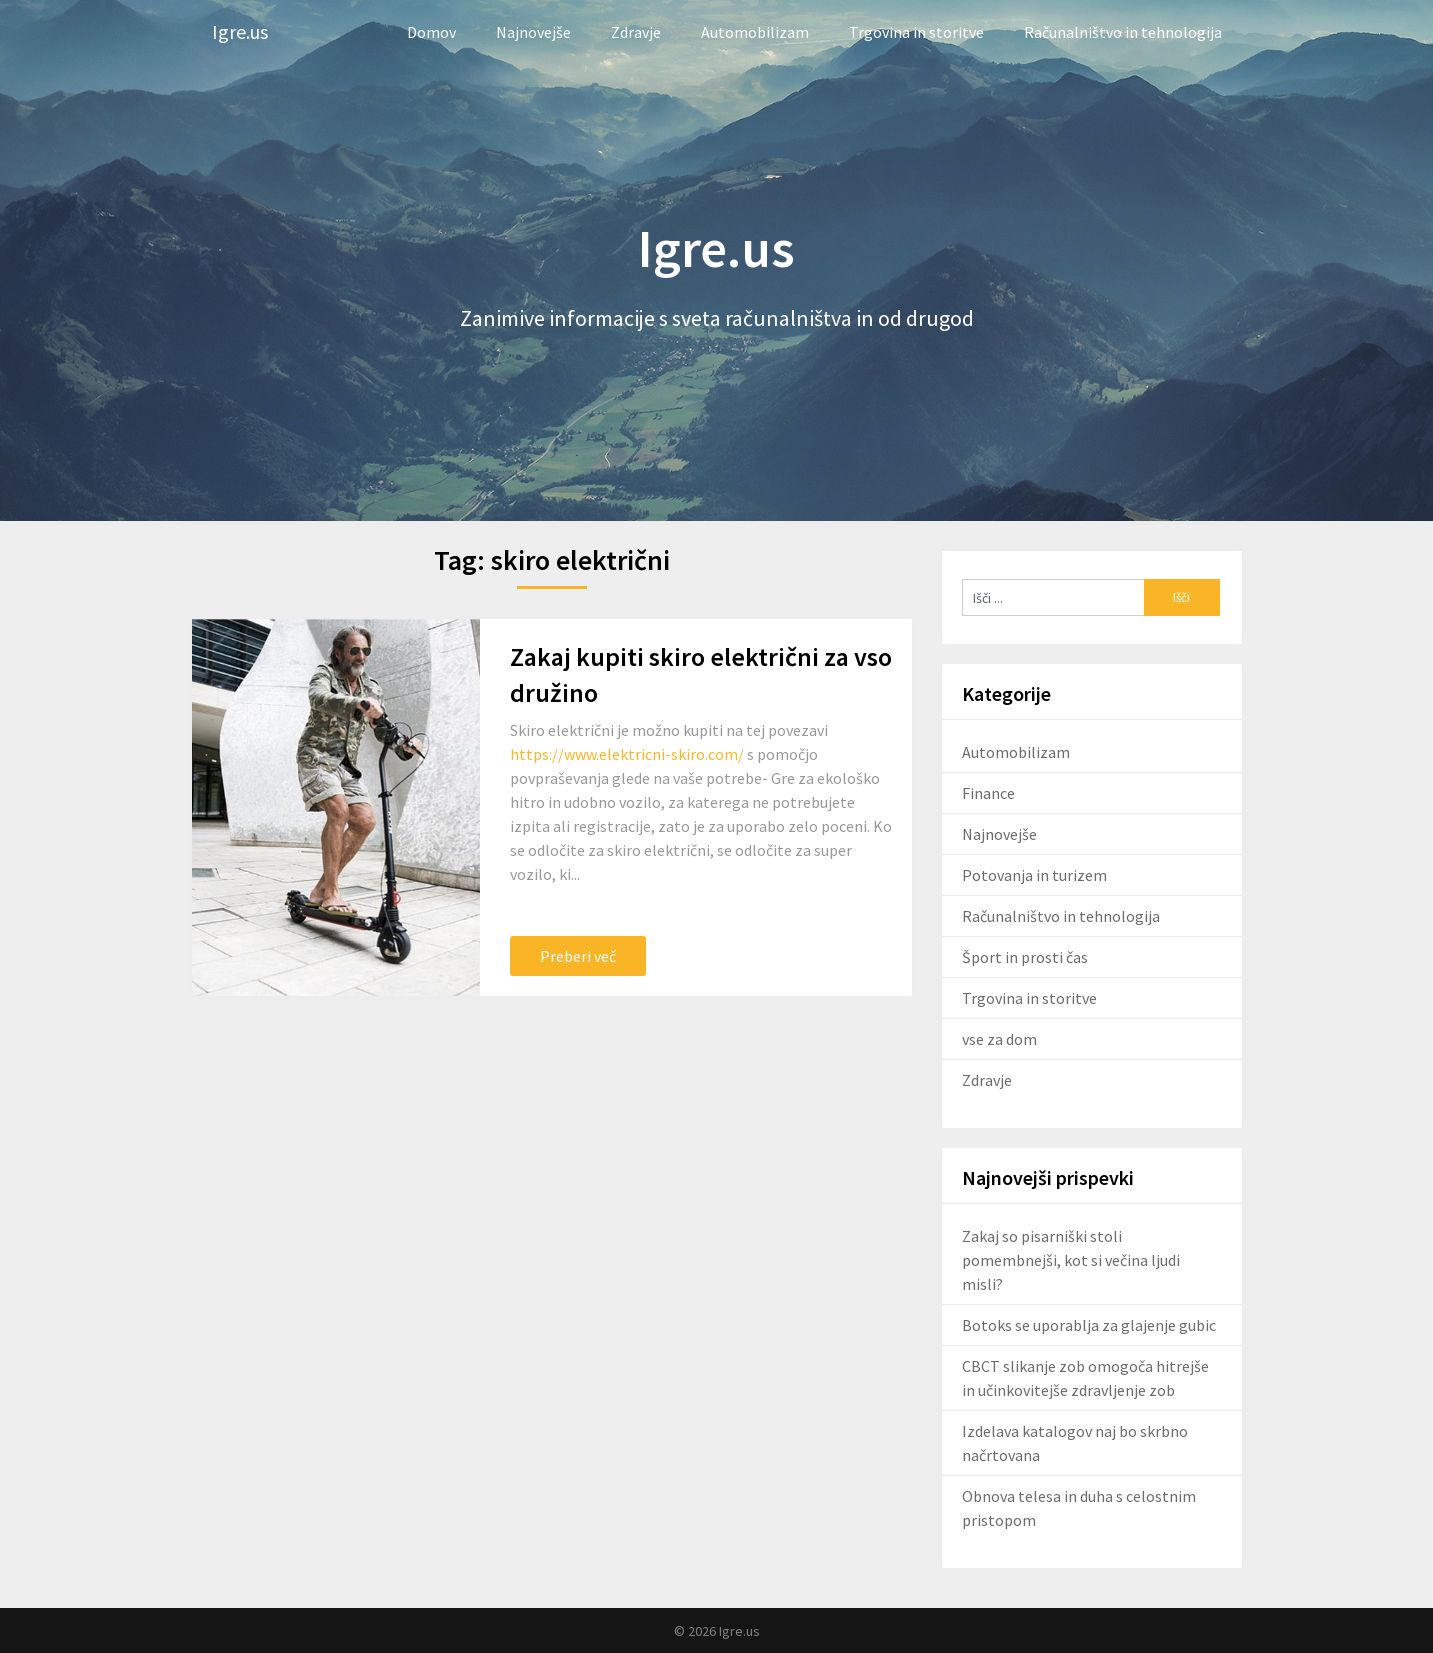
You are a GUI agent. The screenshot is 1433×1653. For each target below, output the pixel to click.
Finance (988, 793)
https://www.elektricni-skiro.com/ (627, 754)
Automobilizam (755, 32)
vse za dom (999, 1039)
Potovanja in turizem (1034, 875)
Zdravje (636, 32)
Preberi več (578, 956)
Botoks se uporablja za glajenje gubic (1089, 1325)
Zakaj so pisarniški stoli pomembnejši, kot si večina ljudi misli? (1071, 1260)
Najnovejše (533, 32)
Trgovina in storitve (916, 32)
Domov (431, 32)
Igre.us (240, 32)
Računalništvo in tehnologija (1123, 32)
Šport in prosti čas (1025, 957)
